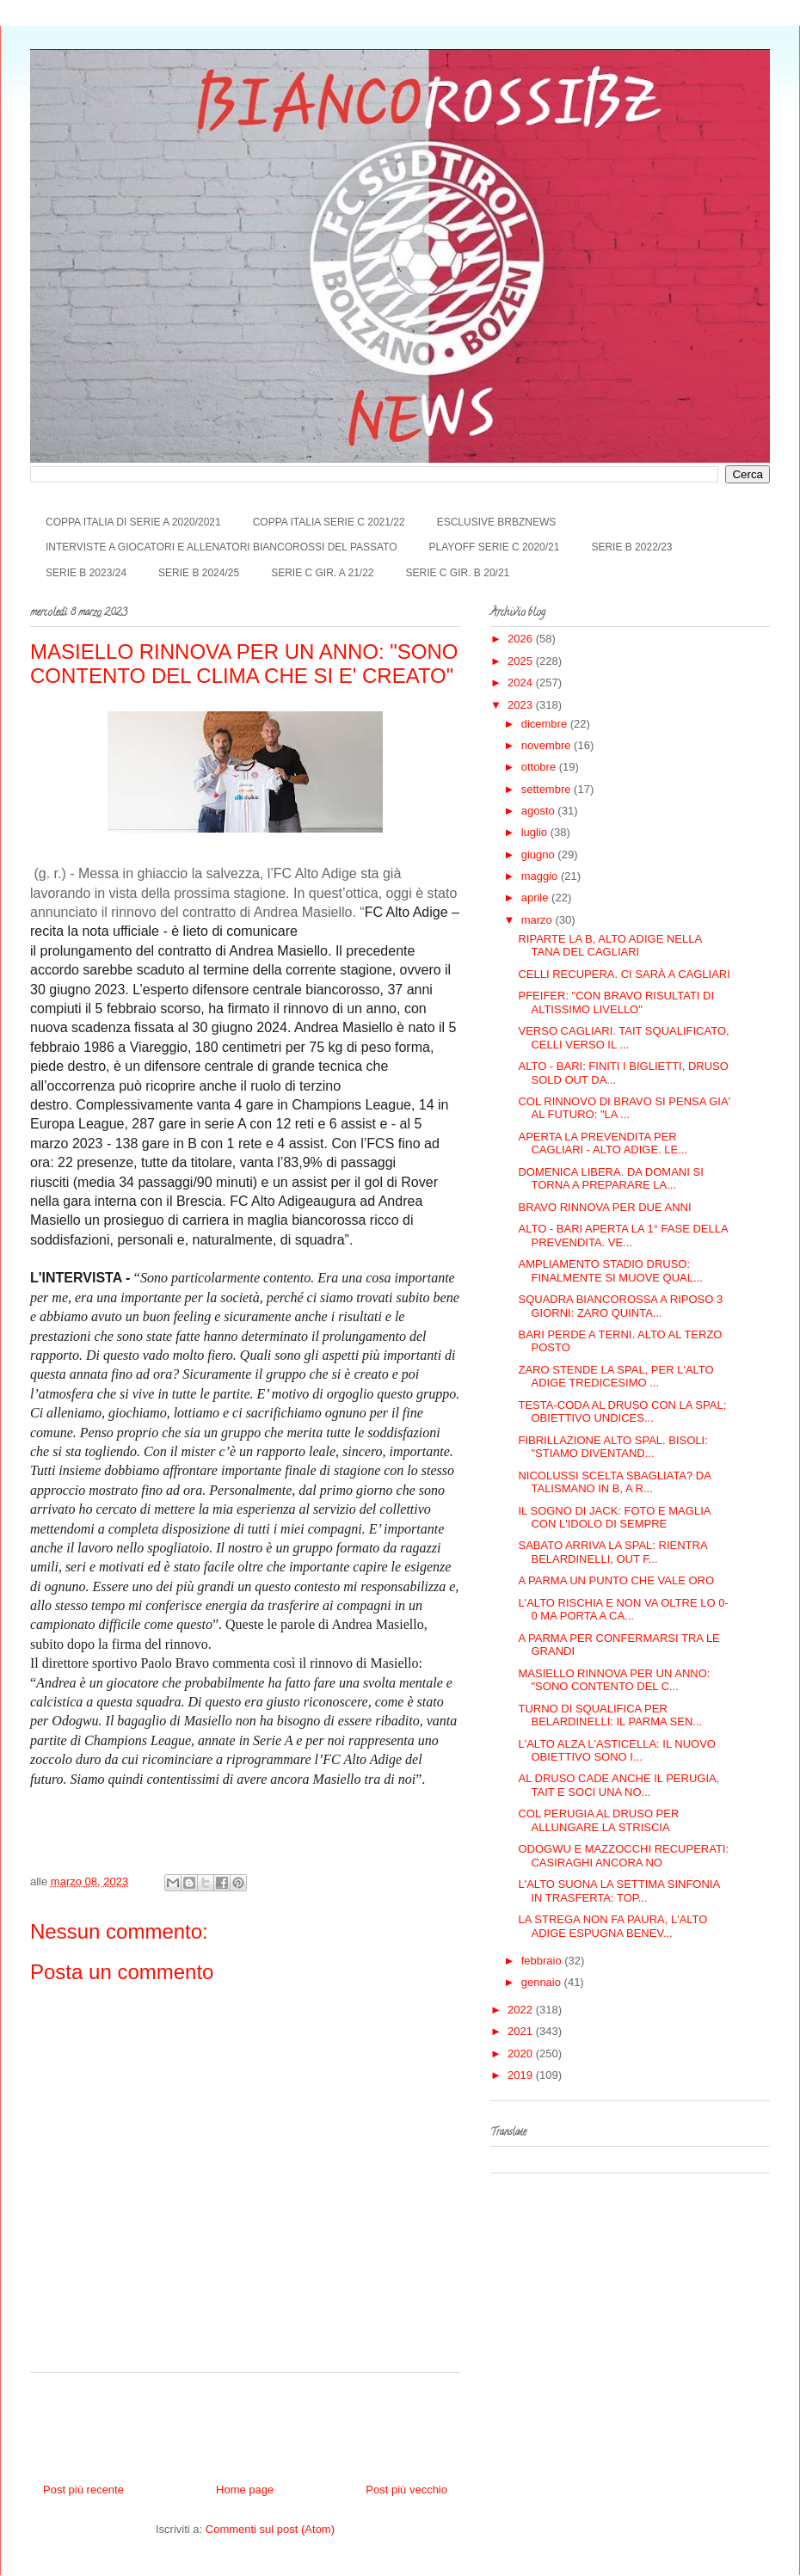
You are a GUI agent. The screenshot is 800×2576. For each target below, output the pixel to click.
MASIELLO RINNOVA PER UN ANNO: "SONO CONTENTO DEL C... (614, 1680)
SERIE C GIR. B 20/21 (458, 573)
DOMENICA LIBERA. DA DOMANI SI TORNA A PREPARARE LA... (610, 1178)
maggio (541, 876)
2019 (522, 2075)
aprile (536, 897)
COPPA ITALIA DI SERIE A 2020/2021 (133, 522)
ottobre (540, 766)
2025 (522, 661)
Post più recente (83, 2489)
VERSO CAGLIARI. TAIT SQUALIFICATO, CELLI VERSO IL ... (623, 1037)
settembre (547, 789)
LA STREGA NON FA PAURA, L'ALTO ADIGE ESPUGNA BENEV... (612, 1926)
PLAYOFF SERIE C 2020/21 (494, 547)
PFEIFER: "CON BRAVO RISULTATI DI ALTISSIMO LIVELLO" (616, 1002)
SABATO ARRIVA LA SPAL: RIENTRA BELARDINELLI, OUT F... (612, 1552)
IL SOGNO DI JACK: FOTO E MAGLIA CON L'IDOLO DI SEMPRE (614, 1517)
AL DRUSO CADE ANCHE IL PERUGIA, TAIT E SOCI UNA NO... (618, 1785)
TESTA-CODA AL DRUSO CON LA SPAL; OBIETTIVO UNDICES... (622, 1412)
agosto (539, 810)
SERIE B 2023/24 (86, 573)
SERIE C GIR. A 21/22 (322, 573)
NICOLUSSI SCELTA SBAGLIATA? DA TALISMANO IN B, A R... (614, 1482)
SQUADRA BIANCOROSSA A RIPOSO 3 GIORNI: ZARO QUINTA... (620, 1306)
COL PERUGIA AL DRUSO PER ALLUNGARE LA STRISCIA (598, 1820)
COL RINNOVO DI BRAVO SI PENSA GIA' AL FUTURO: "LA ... (624, 1108)
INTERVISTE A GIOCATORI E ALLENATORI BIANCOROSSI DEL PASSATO (221, 547)
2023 (522, 704)
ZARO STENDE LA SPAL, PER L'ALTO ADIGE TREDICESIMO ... (615, 1376)
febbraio (543, 1960)
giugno (539, 854)
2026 (522, 638)
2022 (522, 2009)
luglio (536, 832)
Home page (245, 2489)
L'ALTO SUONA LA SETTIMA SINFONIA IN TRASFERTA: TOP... (618, 1891)
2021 (522, 2031)
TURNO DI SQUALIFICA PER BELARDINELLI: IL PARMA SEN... (610, 1715)
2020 (522, 2053)
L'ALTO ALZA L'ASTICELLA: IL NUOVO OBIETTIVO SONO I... (616, 1750)
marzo (538, 919)
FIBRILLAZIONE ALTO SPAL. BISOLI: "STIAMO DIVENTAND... (612, 1447)
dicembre (545, 723)
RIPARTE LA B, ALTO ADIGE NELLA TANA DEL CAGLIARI (609, 945)
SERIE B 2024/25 (198, 573)
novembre (547, 745)
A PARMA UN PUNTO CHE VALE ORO (616, 1580)
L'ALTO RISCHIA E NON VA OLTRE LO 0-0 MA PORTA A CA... (623, 1609)
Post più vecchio (406, 2489)
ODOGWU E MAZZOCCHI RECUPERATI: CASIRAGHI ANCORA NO (623, 1855)
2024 (522, 682)
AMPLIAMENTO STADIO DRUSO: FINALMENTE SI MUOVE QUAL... (610, 1270)
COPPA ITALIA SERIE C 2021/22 (329, 522)
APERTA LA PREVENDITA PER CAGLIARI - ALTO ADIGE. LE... (602, 1143)
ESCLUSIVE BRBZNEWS (497, 522)
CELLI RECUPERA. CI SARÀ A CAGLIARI (623, 974)
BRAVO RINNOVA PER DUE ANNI (604, 1207)
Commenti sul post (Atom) (270, 2529)
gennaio (542, 1982)
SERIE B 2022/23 (631, 547)
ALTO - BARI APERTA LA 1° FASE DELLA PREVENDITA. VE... (622, 1235)
